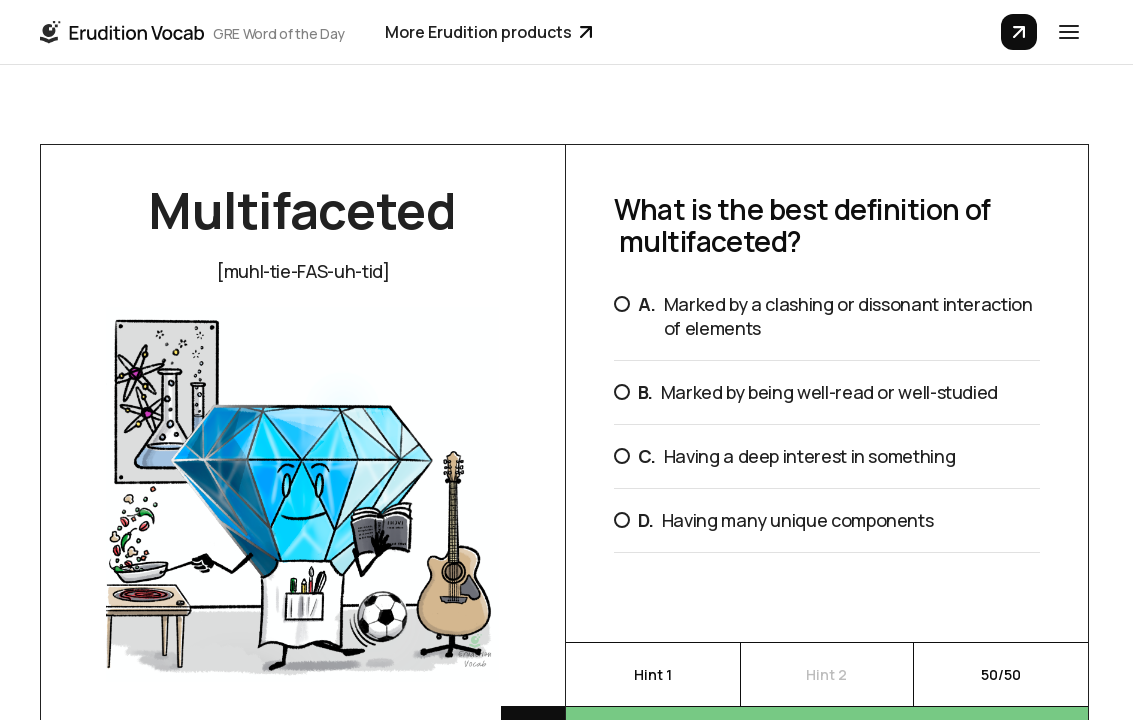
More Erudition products (488, 32)
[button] (1069, 32)
